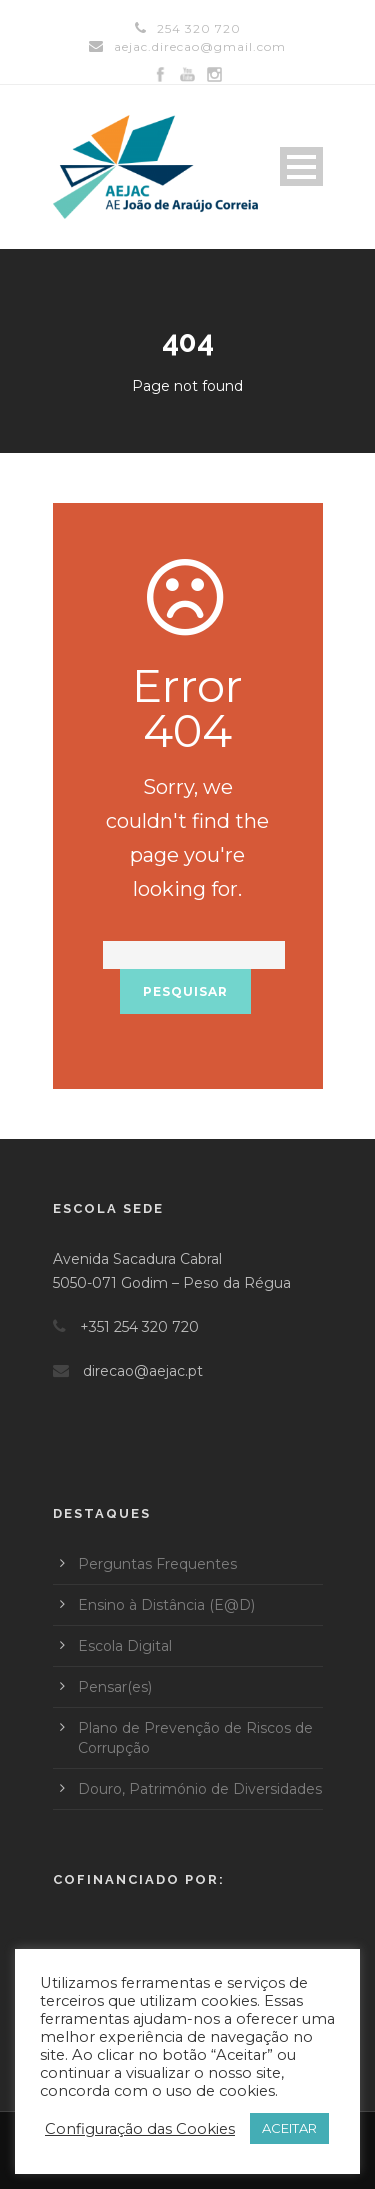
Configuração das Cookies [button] (140, 2129)
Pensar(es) (115, 1687)
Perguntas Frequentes (157, 1564)
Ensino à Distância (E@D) (166, 1605)
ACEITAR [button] (289, 2128)
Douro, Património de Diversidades (200, 1789)
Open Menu (301, 166)
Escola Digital (125, 1646)
